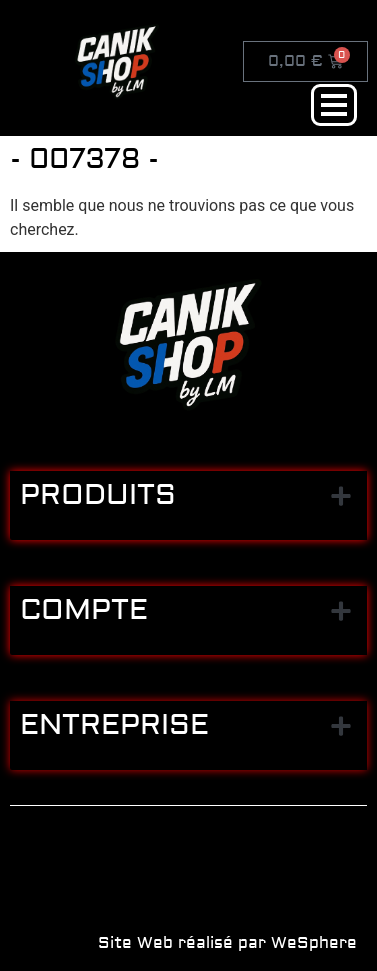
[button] (340, 495)
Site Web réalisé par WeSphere (227, 943)
